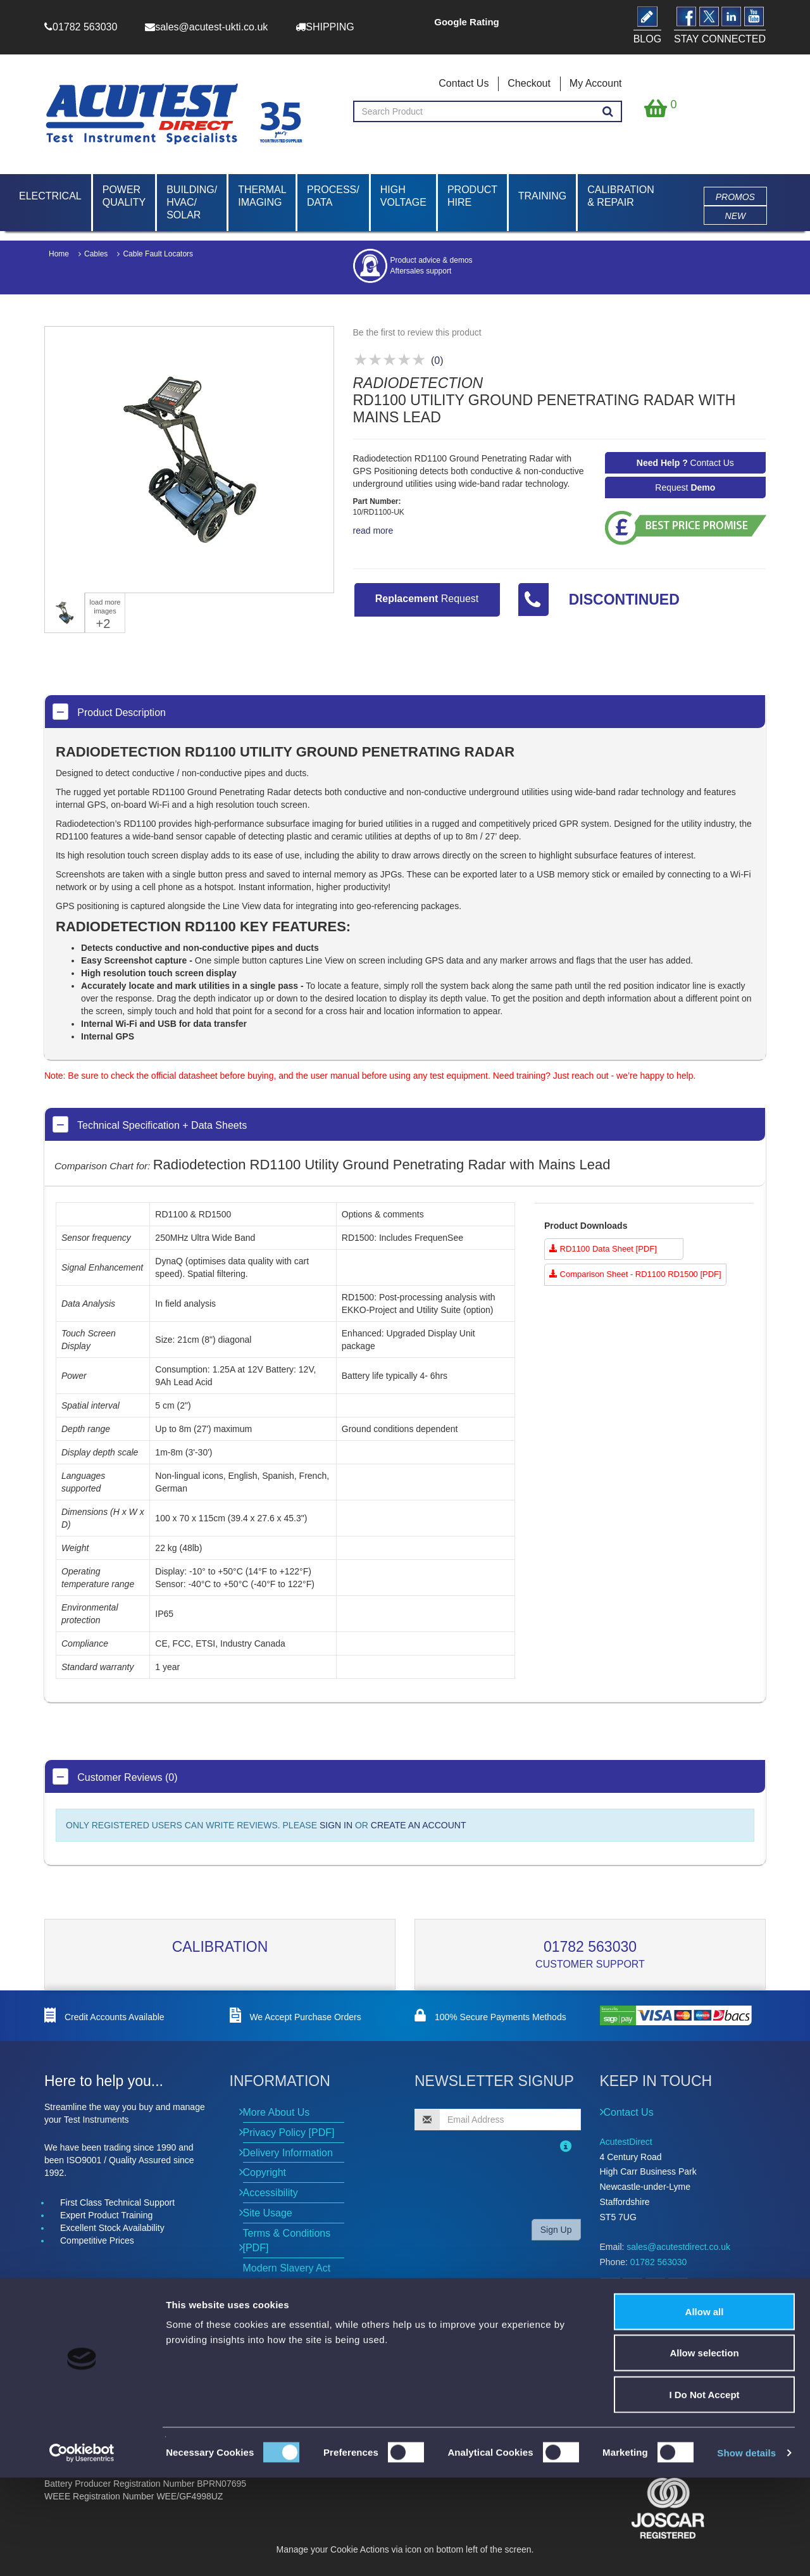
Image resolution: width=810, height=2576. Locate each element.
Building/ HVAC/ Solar (191, 202)
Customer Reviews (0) (115, 1776)
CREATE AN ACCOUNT (418, 1825)
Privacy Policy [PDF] (289, 2132)
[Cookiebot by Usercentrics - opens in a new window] (82, 2551)
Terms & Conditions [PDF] (287, 2240)
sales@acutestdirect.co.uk (678, 2247)
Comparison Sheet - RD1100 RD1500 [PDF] (635, 1274)
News (253, 2363)
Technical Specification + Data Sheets (150, 1124)
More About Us (276, 2112)
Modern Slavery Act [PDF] (287, 2275)
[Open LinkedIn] (655, 2288)
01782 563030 (590, 1946)
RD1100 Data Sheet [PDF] (603, 1248)
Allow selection (704, 2451)
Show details (746, 2551)
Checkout (529, 83)
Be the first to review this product (417, 332)
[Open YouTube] (678, 2288)
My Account (596, 83)
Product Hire (472, 196)
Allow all (704, 2409)
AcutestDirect (626, 2142)
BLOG (618, 2317)
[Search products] (607, 112)
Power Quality (124, 196)
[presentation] (496, 2184)
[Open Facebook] (610, 2288)
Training (542, 196)
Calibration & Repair (620, 196)
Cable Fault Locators (158, 253)
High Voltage (403, 196)
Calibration (220, 1946)
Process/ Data (333, 196)
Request (685, 487)
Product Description (109, 711)
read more (373, 530)
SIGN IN (336, 1825)
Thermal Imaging (262, 196)
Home (59, 253)
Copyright (264, 2172)
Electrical (50, 196)
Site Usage (267, 2213)
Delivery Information (288, 2152)
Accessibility (270, 2192)
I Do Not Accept (704, 2492)
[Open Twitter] (632, 2288)
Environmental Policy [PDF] (290, 2309)
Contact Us (464, 83)
